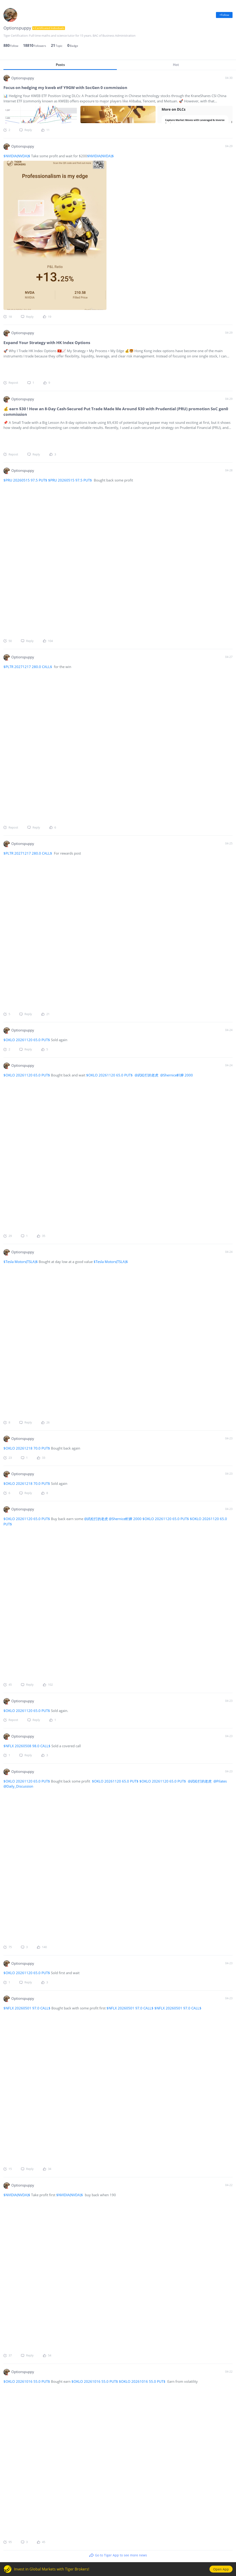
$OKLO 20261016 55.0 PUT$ (27, 2381)
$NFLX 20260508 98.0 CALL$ (27, 1746)
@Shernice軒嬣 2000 (176, 1075)
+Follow (224, 15)
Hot (176, 64)
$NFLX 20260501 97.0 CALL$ (27, 2008)
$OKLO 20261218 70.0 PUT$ (27, 1448)
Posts (60, 64)
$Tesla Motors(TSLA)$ (21, 1261)
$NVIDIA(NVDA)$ (17, 156)
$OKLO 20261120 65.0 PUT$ (27, 1039)
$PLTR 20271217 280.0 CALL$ (27, 666)
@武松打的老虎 (146, 1075)
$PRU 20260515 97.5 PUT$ (25, 480)
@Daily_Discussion (18, 1786)
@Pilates (220, 1781)
